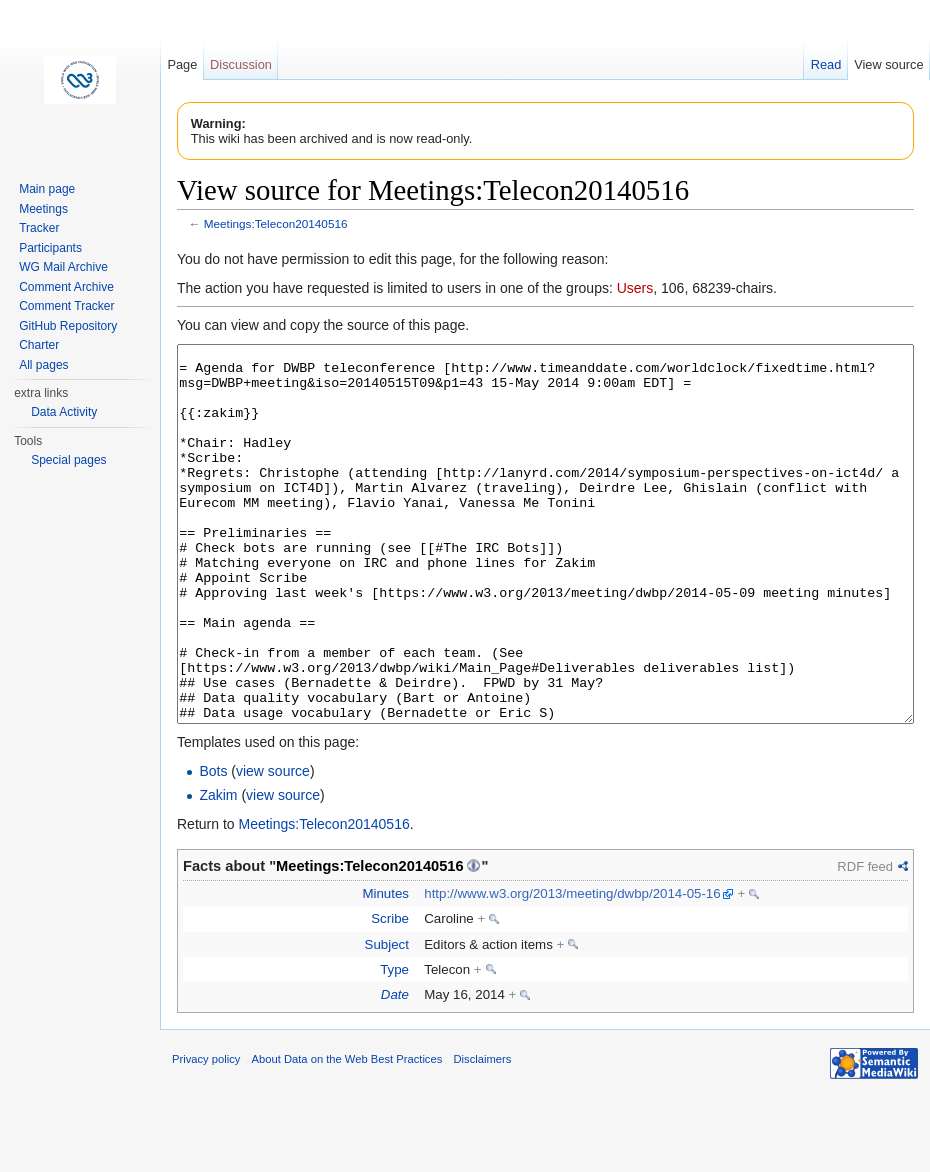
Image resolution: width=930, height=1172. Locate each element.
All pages (43, 365)
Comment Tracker (66, 306)
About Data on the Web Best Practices (347, 1134)
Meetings (43, 209)
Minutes (385, 968)
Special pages (68, 460)
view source (273, 846)
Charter (39, 345)
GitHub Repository (68, 326)
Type (394, 1044)
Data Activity (64, 412)
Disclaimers (482, 1134)
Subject (387, 1019)
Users (635, 288)
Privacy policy (206, 1134)
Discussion (241, 64)
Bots (213, 846)
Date (395, 1069)
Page (182, 64)
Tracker (39, 228)
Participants (50, 248)
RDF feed (865, 941)
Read (826, 64)
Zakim (218, 870)
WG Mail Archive (63, 267)
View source (888, 64)
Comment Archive (66, 287)
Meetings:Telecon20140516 (276, 223)
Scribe (390, 993)
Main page (47, 189)
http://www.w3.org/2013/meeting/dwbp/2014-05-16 (572, 968)
